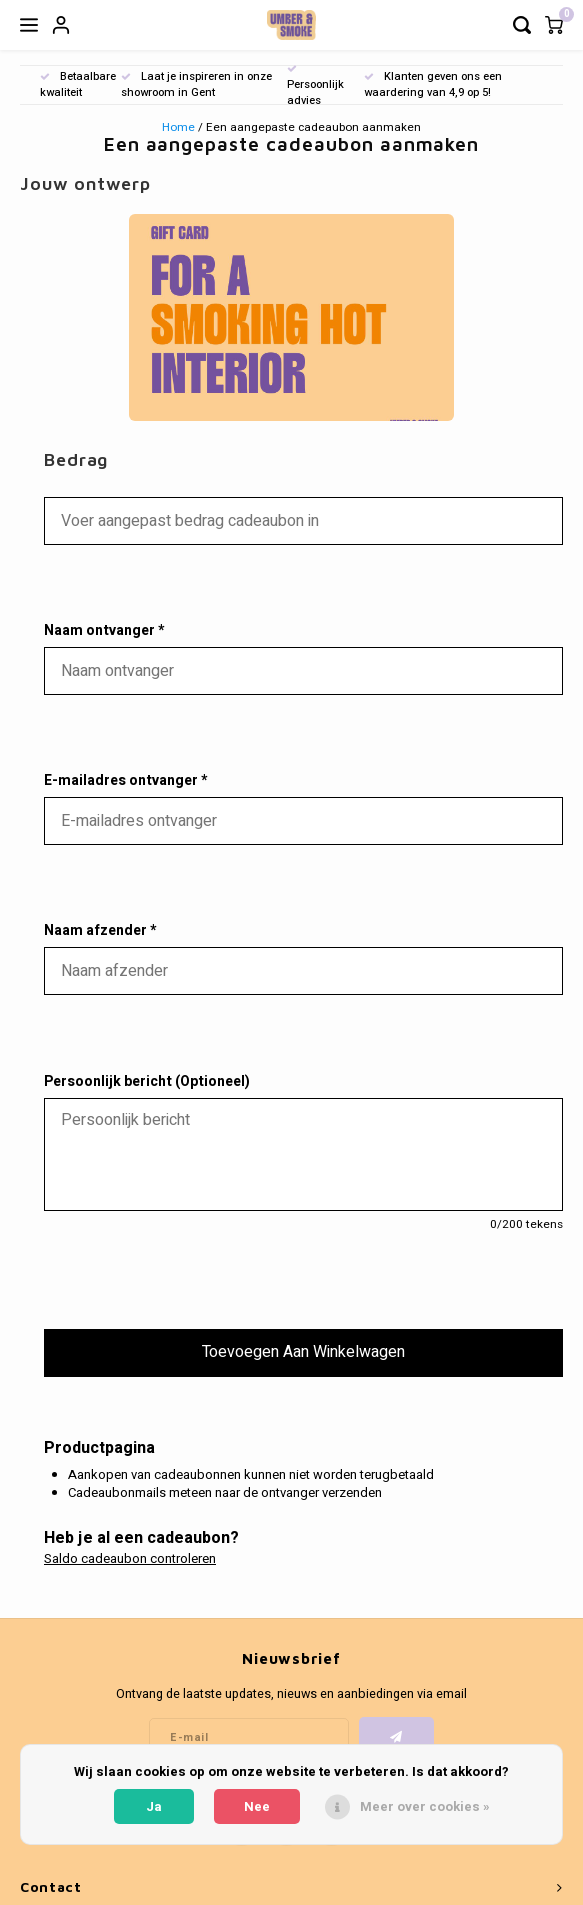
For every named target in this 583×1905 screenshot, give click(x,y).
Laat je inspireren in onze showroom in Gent (196, 84)
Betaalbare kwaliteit (78, 84)
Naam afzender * (100, 931)
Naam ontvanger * (104, 631)
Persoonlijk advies (315, 86)
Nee (257, 1806)
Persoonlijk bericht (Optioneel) (147, 1082)
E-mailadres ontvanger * (125, 781)
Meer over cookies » (425, 1806)
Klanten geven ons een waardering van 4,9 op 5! (433, 84)
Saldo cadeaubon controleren (130, 1558)
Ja (154, 1806)
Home (178, 127)
